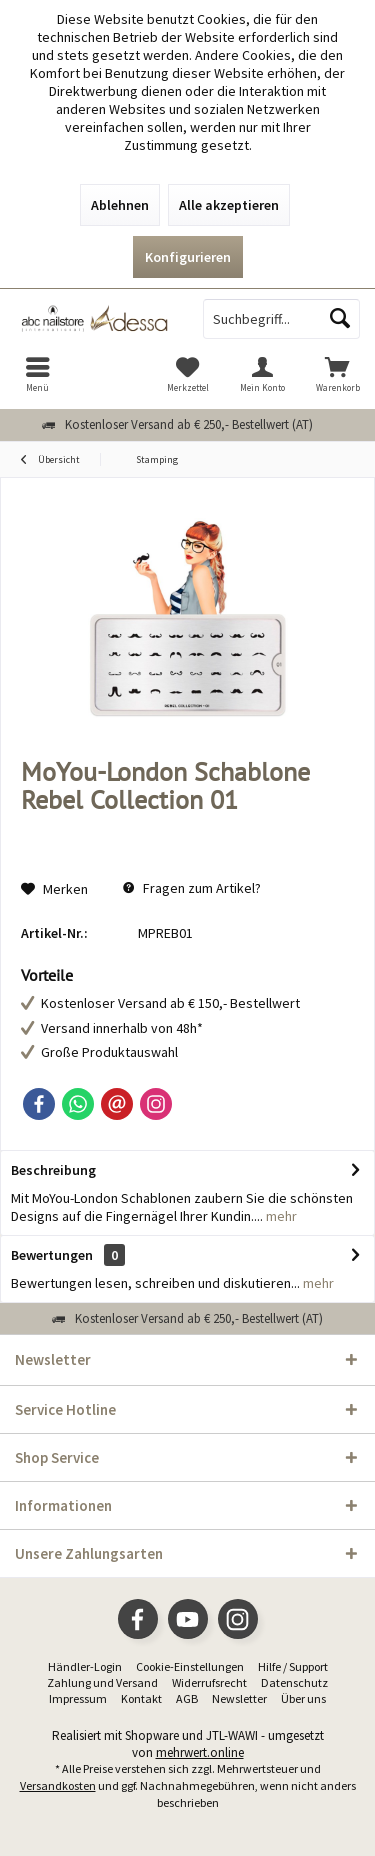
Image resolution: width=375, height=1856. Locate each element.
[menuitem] (37, 374)
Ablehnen (120, 205)
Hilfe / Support (293, 1666)
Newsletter (239, 1698)
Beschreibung (53, 1170)
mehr (280, 1216)
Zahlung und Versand (102, 1682)
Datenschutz (294, 1682)
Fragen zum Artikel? (192, 888)
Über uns (303, 1698)
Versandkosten (58, 1785)
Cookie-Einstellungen (190, 1666)
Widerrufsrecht (209, 1682)
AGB (187, 1698)
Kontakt (141, 1698)
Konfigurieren (188, 257)
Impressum (78, 1698)
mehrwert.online (200, 1752)
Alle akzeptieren (229, 205)
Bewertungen (52, 1255)
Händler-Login (85, 1666)
